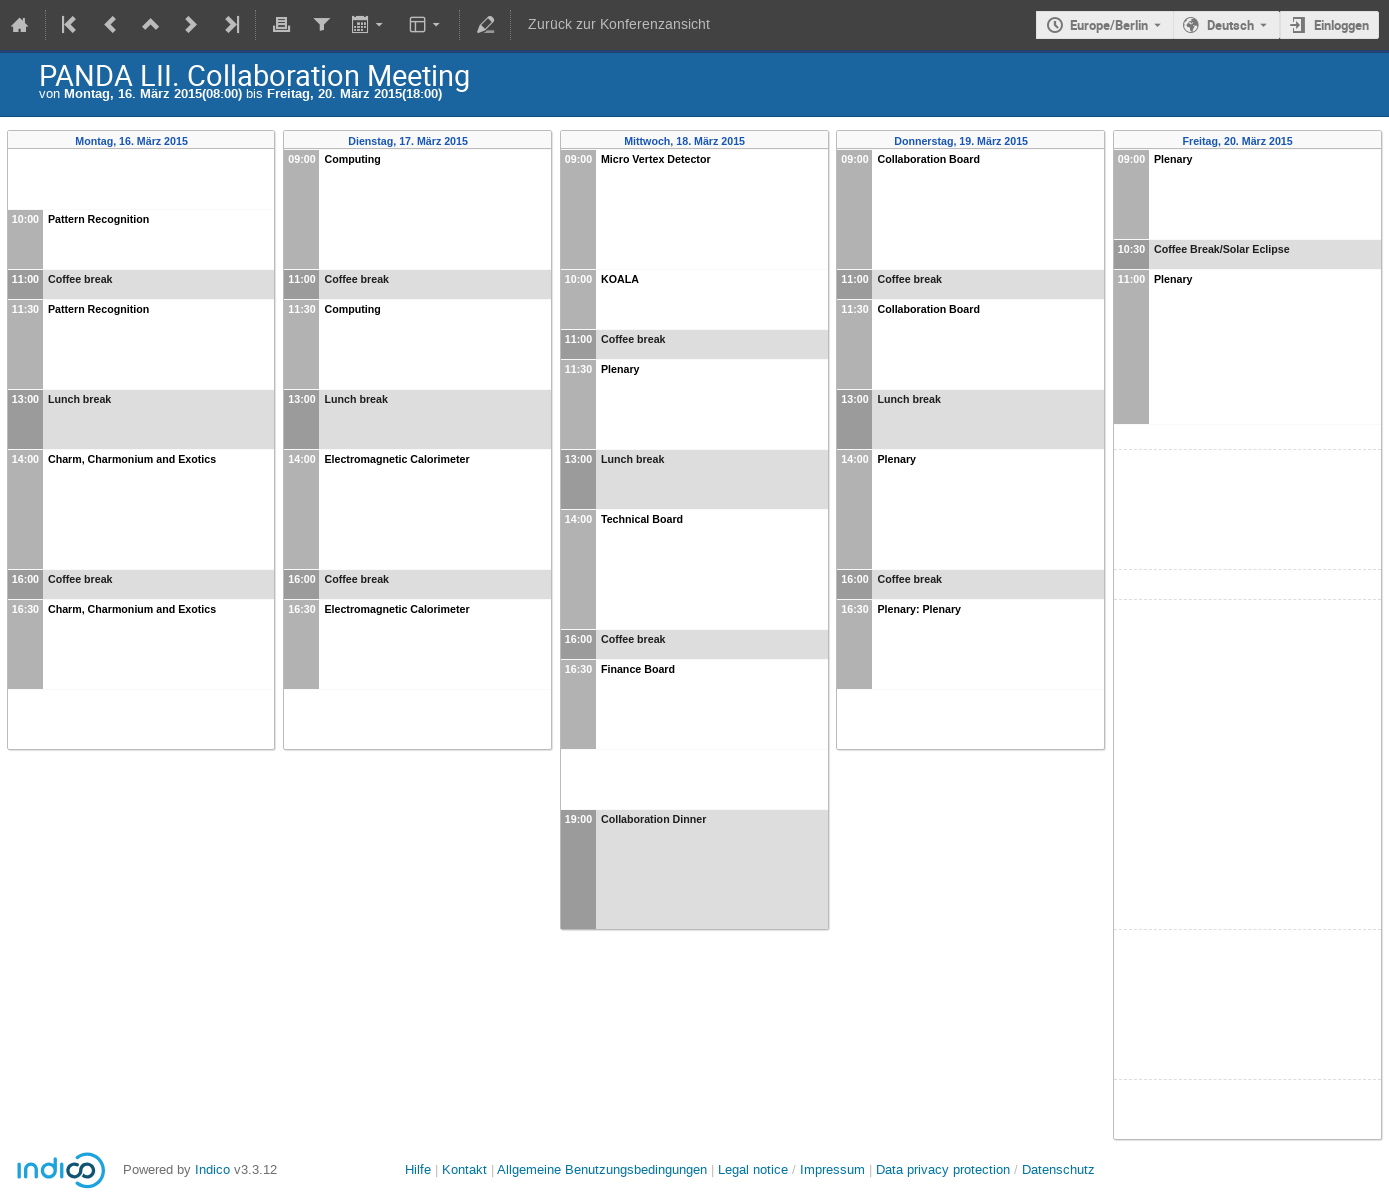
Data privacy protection (945, 1169)
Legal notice (755, 1169)
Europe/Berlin (1109, 25)
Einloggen (1341, 25)
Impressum (832, 1169)
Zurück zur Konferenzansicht (619, 24)
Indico (212, 1169)
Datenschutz (1058, 1169)
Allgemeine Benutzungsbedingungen (602, 1169)
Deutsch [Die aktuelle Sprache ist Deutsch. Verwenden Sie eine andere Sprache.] (1230, 25)
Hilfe (418, 1169)
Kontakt (464, 1169)
